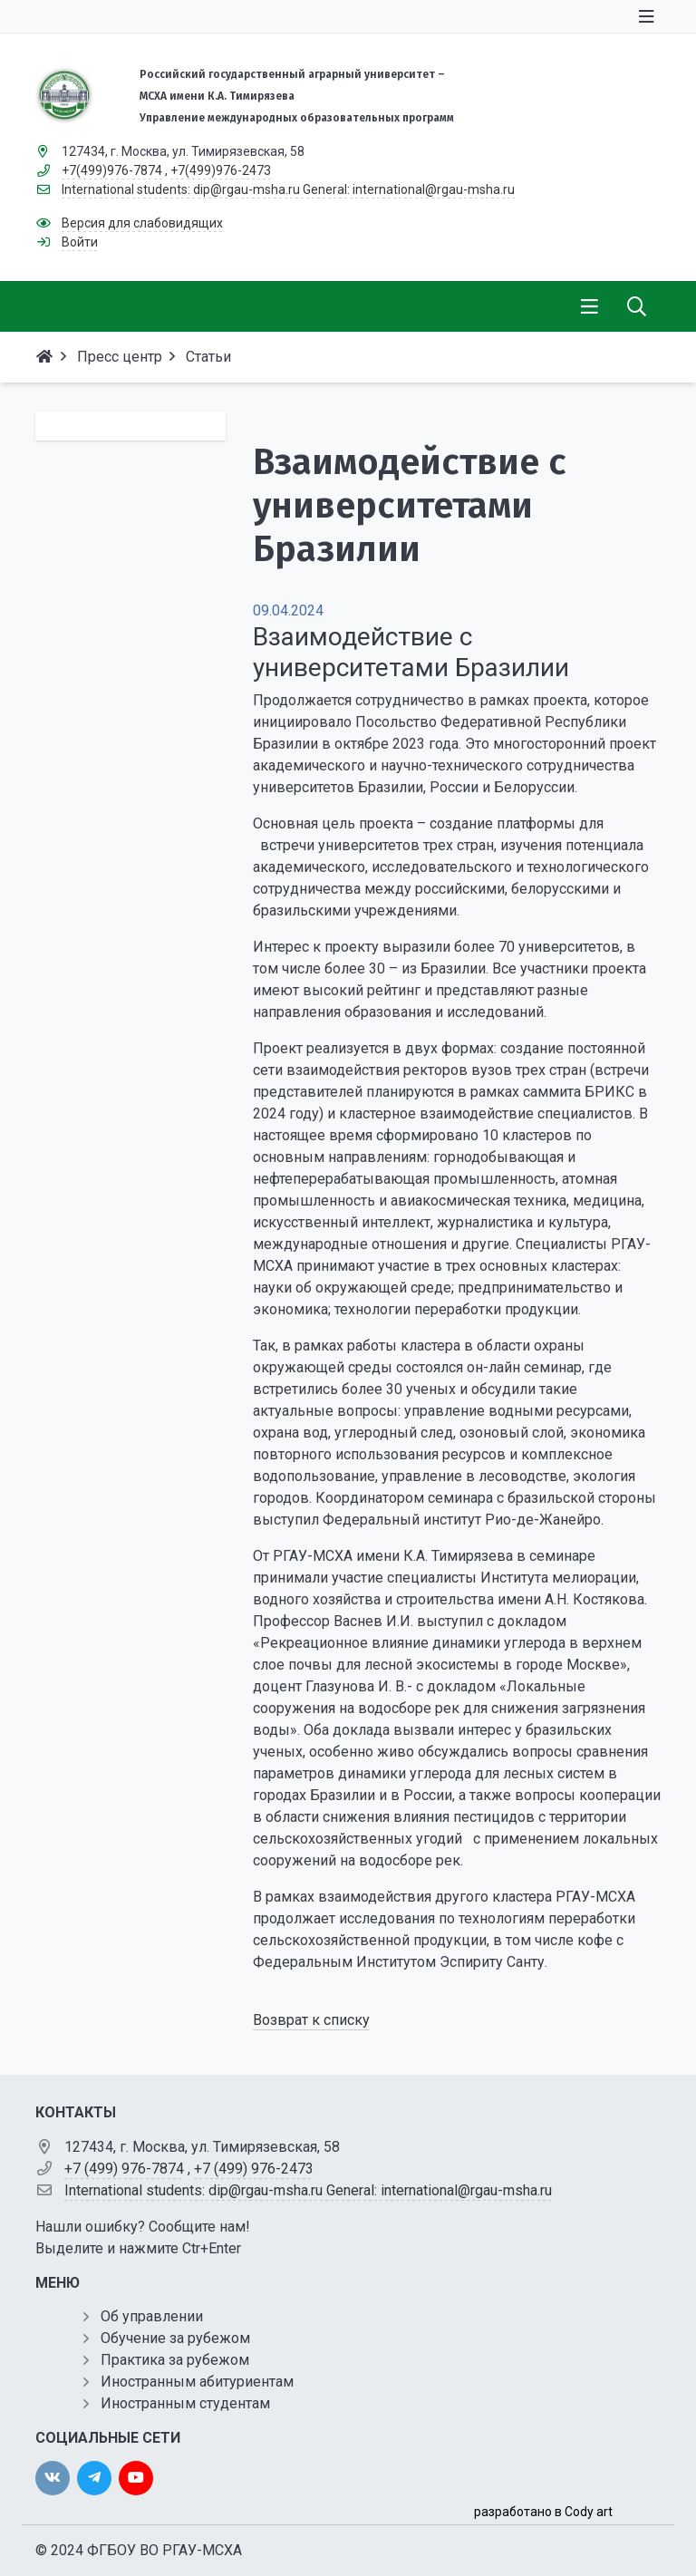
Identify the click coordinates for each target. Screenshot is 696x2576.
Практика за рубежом (175, 2359)
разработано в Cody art (543, 2511)
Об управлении (152, 2316)
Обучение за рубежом (175, 2338)
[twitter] (94, 2478)
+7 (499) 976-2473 (254, 2168)
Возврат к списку (311, 2020)
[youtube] (136, 2478)
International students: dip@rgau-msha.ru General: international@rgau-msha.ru (308, 2190)
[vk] (52, 2478)
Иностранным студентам (185, 2403)
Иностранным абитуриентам (197, 2381)
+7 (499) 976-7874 (124, 2168)
